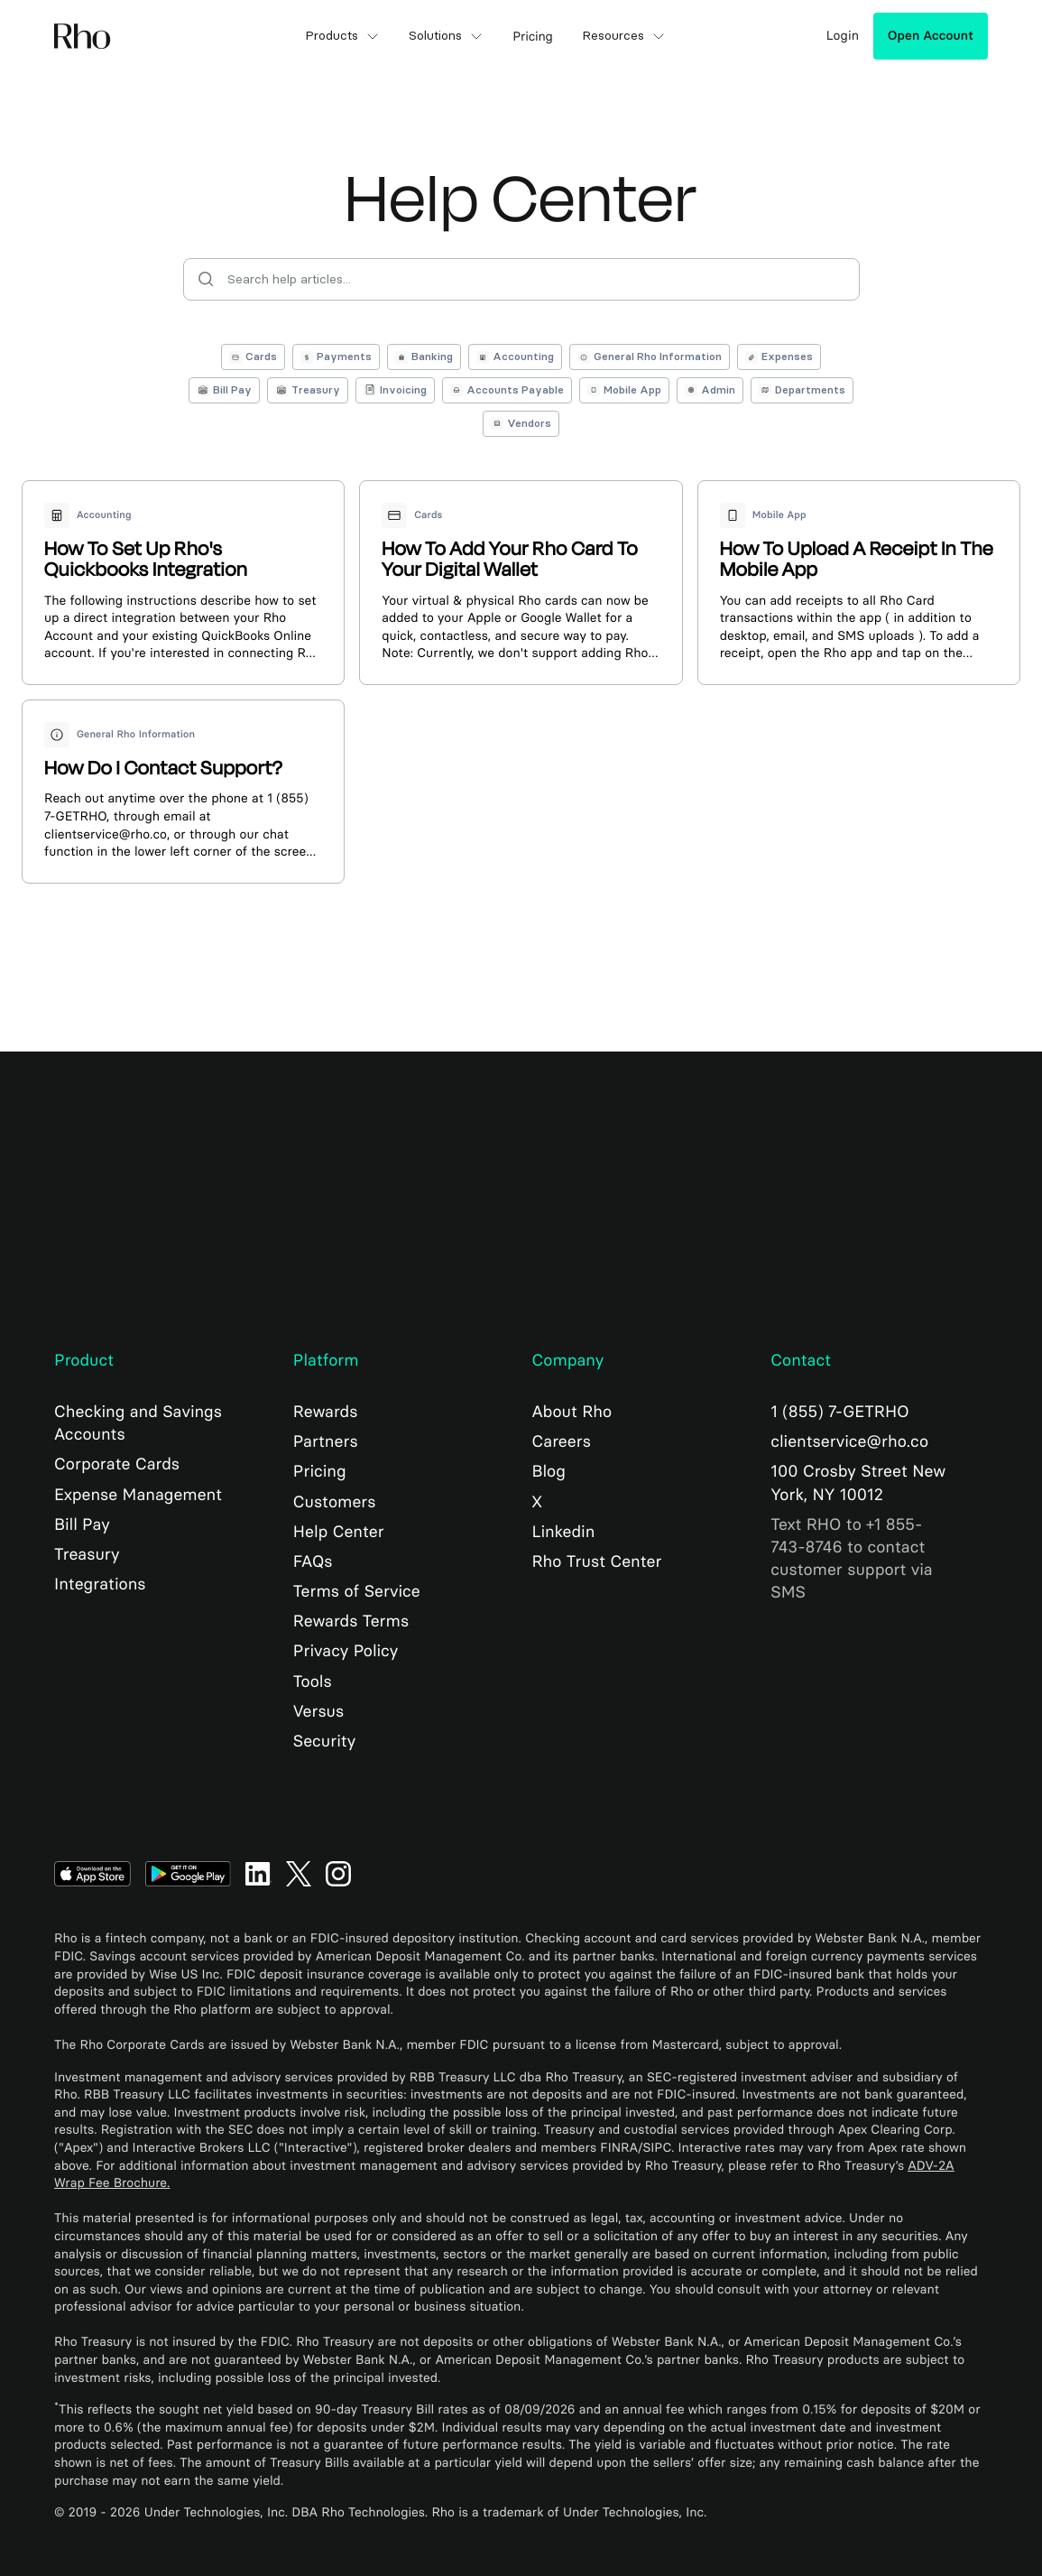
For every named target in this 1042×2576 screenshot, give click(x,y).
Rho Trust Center (597, 1561)
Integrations (100, 1584)
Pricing (319, 1471)
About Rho (572, 1412)
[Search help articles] (521, 280)
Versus (318, 1711)
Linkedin (563, 1532)
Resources (624, 36)
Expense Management (138, 1495)
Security (324, 1741)
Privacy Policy (345, 1651)
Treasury (87, 1554)
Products (342, 36)
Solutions (446, 36)
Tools (312, 1681)
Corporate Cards (117, 1464)
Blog (549, 1471)
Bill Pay (82, 1524)
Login (842, 35)
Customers (334, 1502)
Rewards (325, 1412)
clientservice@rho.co (849, 1441)
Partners (325, 1441)
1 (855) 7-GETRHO (839, 1412)
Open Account (930, 35)
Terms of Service (356, 1591)
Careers (561, 1441)
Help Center (338, 1532)
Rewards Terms (351, 1621)
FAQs (313, 1561)
